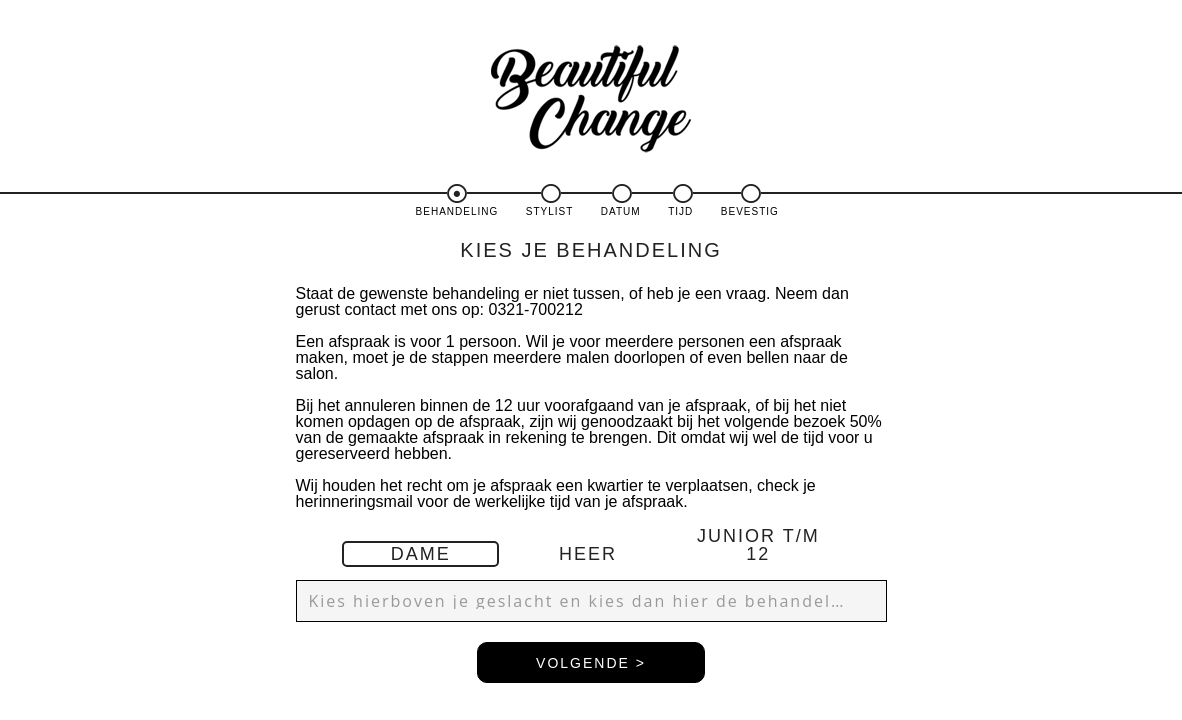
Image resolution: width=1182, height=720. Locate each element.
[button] (591, 601)
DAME (421, 554)
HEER (588, 554)
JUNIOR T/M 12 (758, 545)
